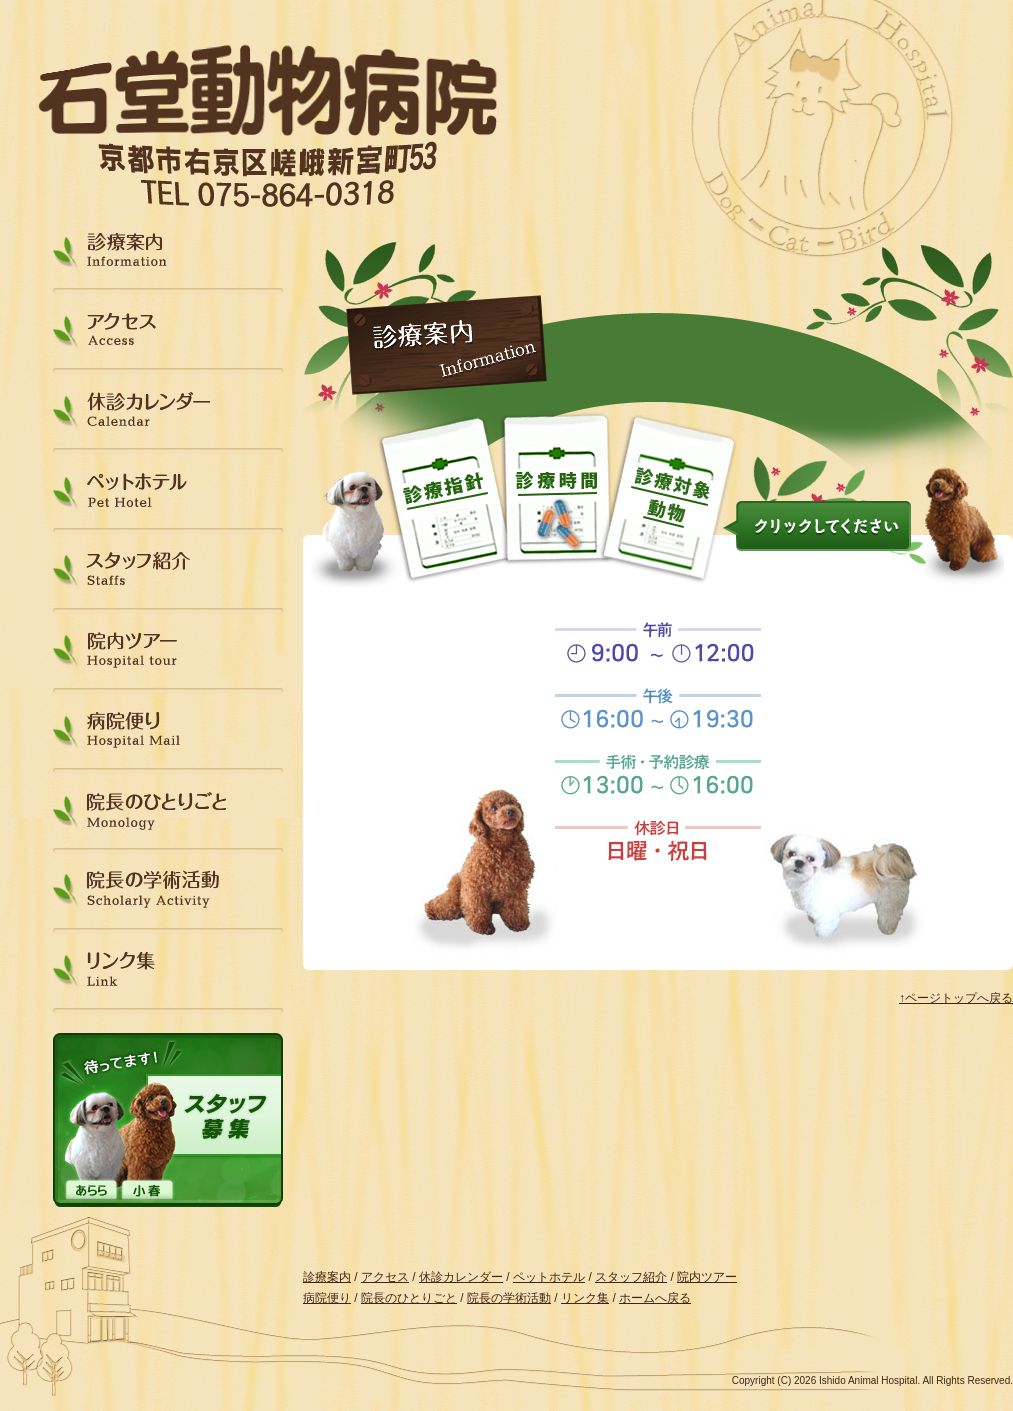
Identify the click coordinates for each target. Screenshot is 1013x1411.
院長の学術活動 (168, 890)
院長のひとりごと (168, 810)
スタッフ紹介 (168, 570)
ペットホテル (168, 490)
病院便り (168, 730)
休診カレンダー (168, 410)
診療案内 (168, 250)
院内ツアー (168, 650)
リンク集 (168, 970)
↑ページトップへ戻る (956, 998)
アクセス (168, 330)
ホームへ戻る (655, 1298)
